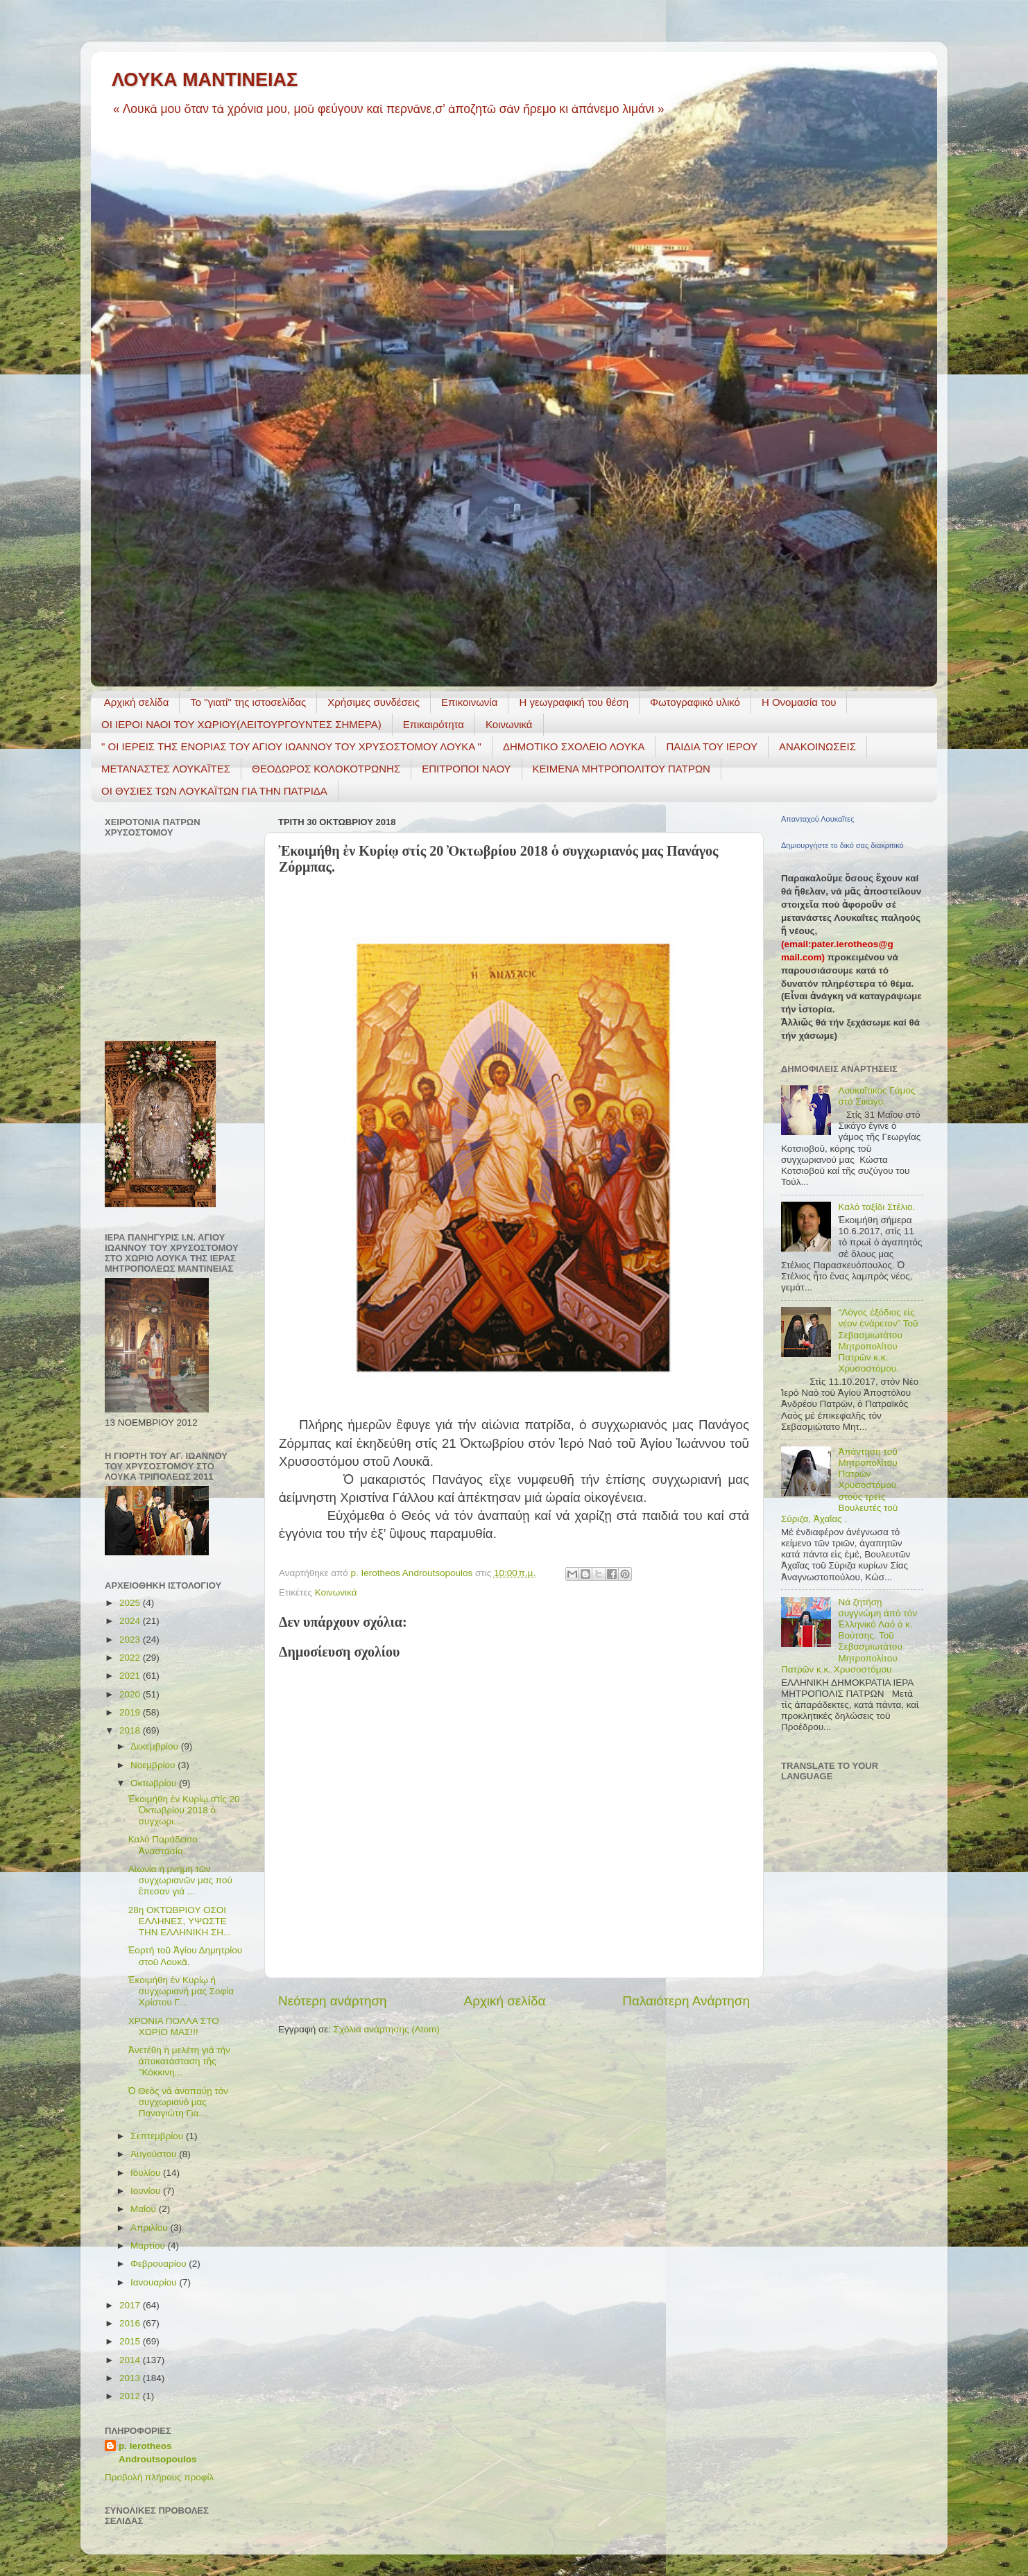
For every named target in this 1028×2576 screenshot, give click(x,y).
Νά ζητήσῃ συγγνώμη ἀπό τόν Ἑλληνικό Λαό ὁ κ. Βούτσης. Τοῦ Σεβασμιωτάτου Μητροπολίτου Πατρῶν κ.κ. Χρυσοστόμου (849, 1636)
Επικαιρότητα (433, 724)
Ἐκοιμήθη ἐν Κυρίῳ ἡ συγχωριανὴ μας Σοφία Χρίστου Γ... (181, 1991)
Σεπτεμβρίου (158, 2136)
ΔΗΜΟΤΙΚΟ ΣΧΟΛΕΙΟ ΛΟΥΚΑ (574, 746)
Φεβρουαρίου (159, 2263)
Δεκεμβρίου (155, 1746)
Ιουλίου (146, 2173)
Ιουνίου (146, 2191)
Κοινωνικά (509, 724)
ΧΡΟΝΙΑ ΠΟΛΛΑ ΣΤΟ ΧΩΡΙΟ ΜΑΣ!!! (173, 2026)
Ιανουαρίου (154, 2282)
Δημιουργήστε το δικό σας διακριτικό (842, 845)
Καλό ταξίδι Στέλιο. (876, 1207)
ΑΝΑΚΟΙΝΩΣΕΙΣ (817, 746)
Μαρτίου (149, 2245)
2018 (131, 1730)
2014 (131, 2360)
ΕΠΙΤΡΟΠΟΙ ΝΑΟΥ (466, 769)
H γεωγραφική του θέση (573, 702)
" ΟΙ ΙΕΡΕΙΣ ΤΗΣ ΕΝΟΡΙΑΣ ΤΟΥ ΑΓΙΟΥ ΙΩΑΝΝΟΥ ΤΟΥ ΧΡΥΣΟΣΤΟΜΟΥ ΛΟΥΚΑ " (291, 746)
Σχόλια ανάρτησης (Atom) (387, 2029)
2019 (131, 1712)
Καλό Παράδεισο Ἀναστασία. (163, 1845)
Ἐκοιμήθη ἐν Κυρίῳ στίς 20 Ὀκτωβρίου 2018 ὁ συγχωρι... (184, 1810)
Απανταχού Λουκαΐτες (817, 819)
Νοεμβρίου (154, 1765)
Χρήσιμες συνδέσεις (373, 702)
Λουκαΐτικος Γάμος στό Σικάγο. (876, 1096)
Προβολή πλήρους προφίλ (159, 2477)
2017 (131, 2305)
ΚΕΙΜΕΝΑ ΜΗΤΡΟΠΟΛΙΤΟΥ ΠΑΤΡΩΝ (621, 769)
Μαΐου (144, 2209)
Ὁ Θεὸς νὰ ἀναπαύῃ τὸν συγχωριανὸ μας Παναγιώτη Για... (178, 2102)
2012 (131, 2396)
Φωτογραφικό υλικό (695, 702)
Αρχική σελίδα (136, 702)
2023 (131, 1639)
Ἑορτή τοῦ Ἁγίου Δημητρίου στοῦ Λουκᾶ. (185, 1955)
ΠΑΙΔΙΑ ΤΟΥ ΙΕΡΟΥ (711, 746)
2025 (131, 1603)
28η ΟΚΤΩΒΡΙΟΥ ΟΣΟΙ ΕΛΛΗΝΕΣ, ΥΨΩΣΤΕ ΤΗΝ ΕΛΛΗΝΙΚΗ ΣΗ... (180, 1921)
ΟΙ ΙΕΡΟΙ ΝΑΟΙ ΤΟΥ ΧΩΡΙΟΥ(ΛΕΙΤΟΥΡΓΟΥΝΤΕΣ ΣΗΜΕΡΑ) (241, 724)
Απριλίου (150, 2227)
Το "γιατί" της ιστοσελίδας (248, 702)
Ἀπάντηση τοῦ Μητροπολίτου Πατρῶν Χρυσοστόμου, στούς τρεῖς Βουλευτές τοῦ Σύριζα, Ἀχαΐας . (840, 1485)
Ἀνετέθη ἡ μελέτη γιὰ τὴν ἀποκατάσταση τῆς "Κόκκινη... (179, 2061)
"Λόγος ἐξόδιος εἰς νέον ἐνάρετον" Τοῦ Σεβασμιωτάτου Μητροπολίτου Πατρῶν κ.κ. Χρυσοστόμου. (878, 1340)
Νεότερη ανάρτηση (332, 2001)
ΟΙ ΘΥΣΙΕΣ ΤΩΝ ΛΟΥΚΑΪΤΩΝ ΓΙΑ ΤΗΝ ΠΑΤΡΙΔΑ (214, 791)
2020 (131, 1694)
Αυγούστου (154, 2154)
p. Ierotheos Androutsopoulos (157, 2452)
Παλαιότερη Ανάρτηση (686, 2001)
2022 (131, 1657)
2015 (131, 2341)
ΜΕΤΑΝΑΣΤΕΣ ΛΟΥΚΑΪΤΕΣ (165, 769)
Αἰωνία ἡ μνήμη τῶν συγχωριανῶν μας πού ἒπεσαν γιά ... (180, 1880)
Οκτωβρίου (154, 1783)
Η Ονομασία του (799, 702)
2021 (131, 1675)
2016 (131, 2323)
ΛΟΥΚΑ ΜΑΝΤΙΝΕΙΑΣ (205, 79)
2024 (131, 1621)
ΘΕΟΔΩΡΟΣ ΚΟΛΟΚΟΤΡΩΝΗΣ (326, 769)
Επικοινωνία (469, 702)
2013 (131, 2378)
